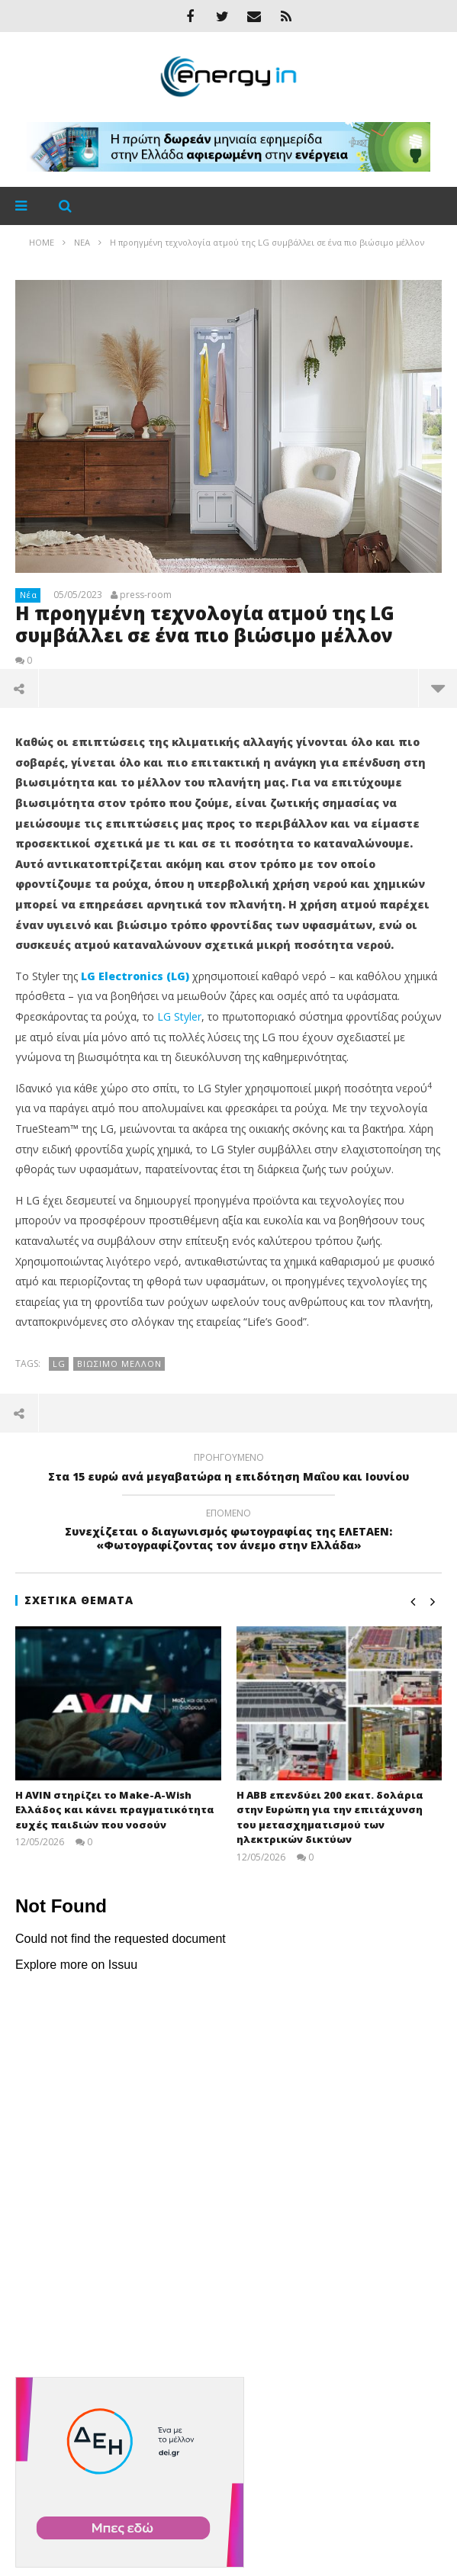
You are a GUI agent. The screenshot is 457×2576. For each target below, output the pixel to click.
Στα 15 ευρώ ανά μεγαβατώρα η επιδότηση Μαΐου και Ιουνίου (228, 1469)
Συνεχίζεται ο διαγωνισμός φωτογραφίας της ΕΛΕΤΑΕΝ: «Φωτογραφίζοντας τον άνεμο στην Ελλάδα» (228, 1531)
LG (59, 1363)
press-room (146, 595)
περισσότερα (438, 688)
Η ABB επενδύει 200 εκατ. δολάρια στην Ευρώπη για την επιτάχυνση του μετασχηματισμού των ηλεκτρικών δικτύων (330, 1817)
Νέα (28, 594)
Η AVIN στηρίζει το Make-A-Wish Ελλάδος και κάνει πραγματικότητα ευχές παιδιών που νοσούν (114, 1810)
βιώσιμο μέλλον (119, 1363)
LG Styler (179, 1016)
